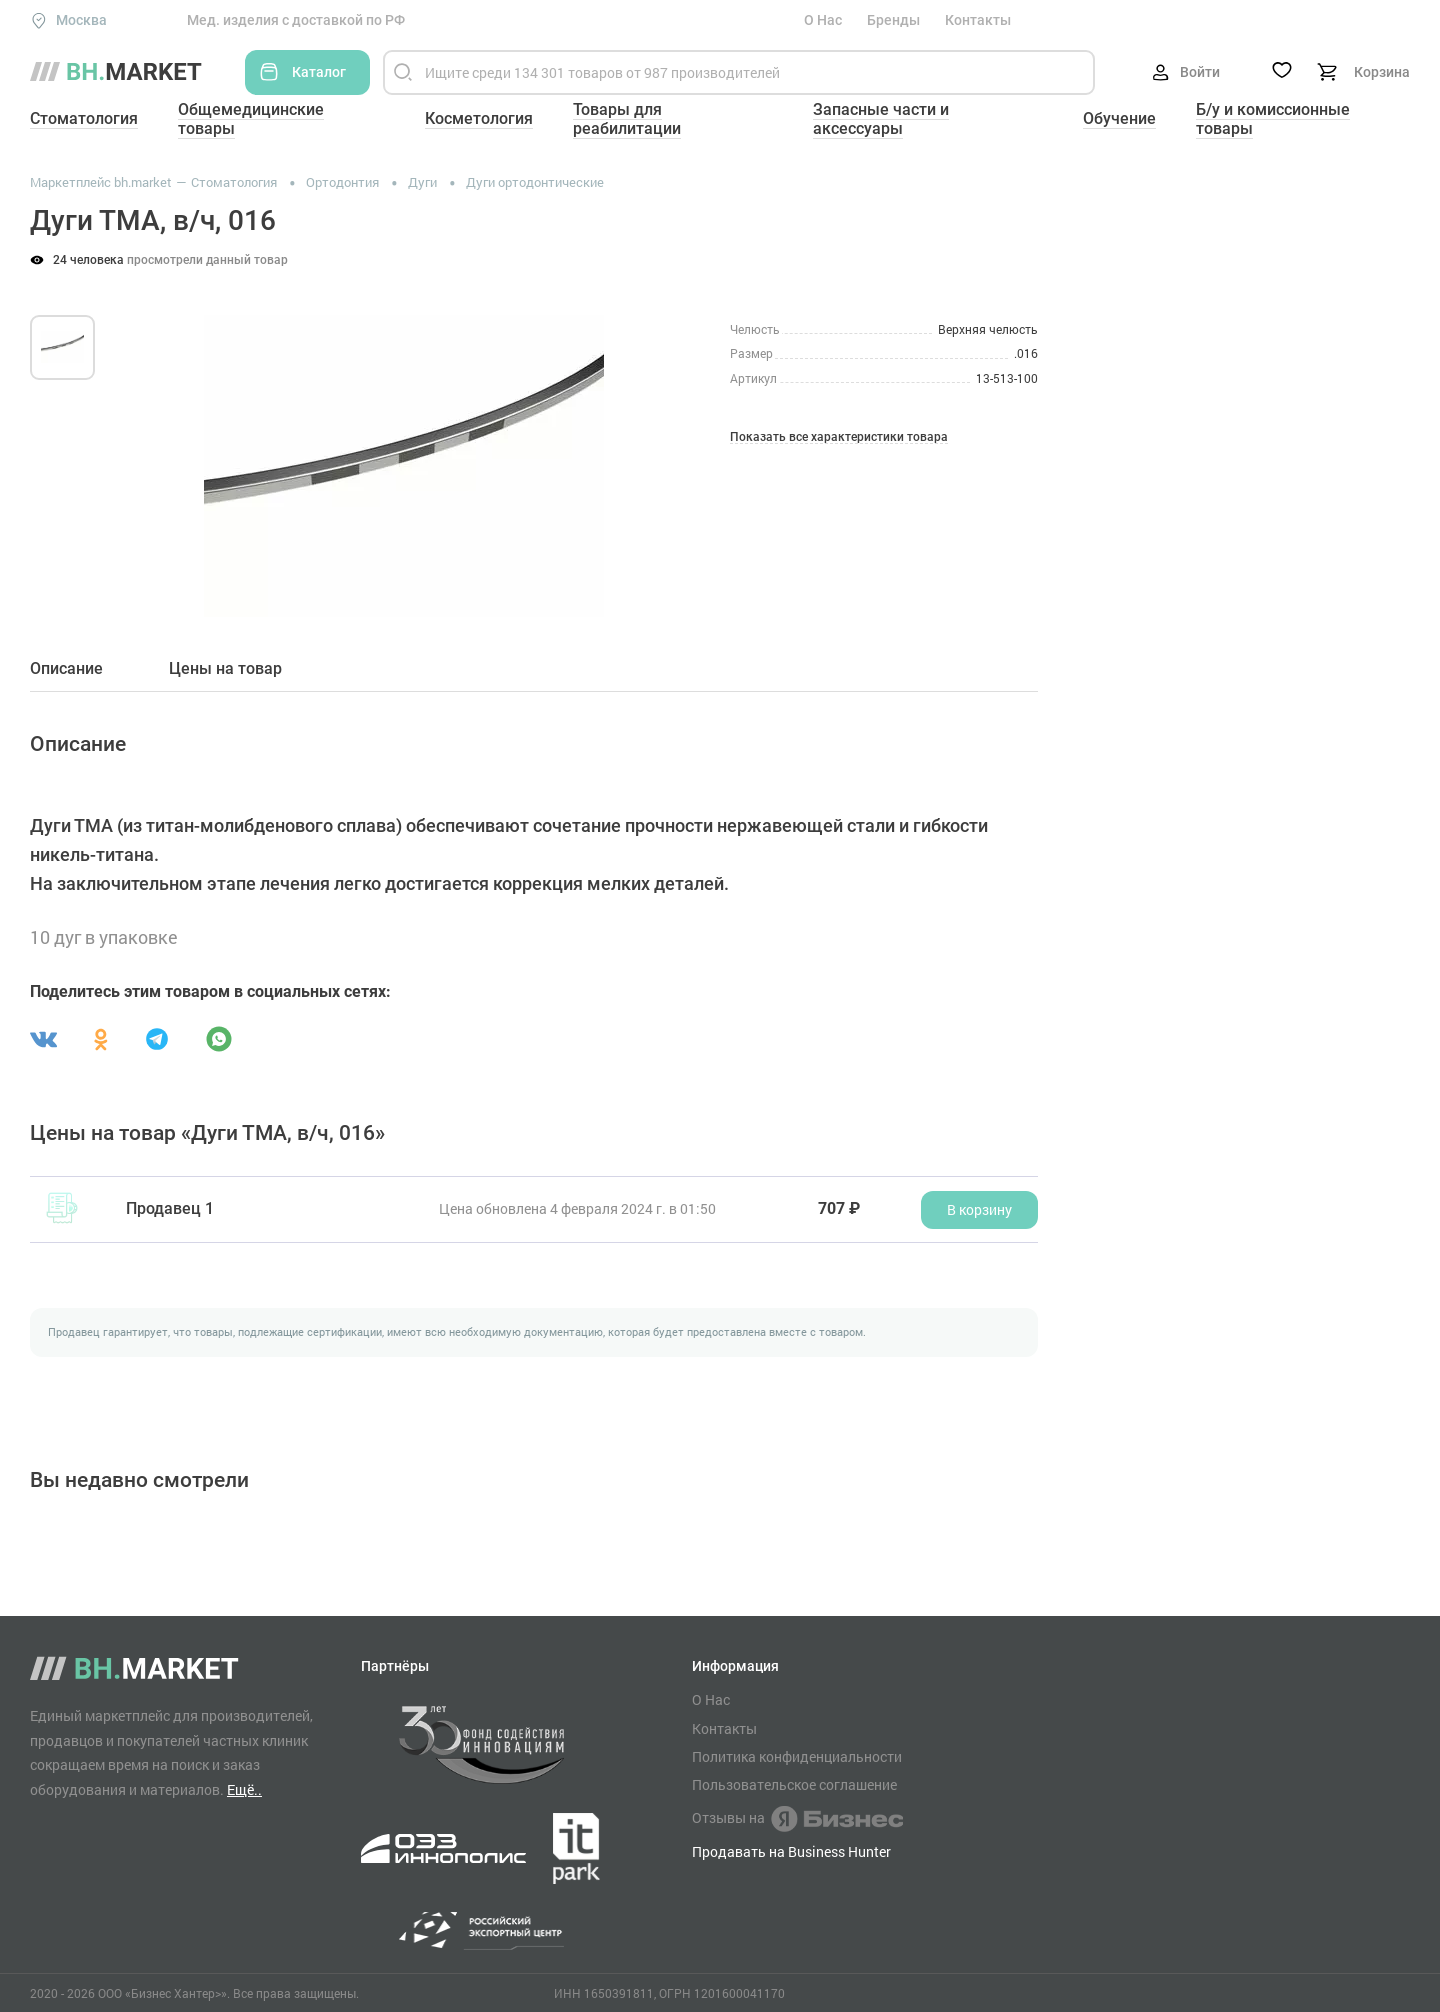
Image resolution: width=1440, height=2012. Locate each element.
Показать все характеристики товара (839, 437)
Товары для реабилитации (627, 119)
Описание (66, 669)
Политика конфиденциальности (797, 1757)
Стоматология (84, 118)
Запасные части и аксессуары (881, 119)
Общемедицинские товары (251, 119)
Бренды (893, 20)
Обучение (1119, 118)
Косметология (479, 118)
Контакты (978, 20)
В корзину (979, 1209)
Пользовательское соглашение (794, 1785)
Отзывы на (797, 1819)
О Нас (823, 20)
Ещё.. (244, 1789)
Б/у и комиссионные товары (1273, 119)
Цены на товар (225, 669)
